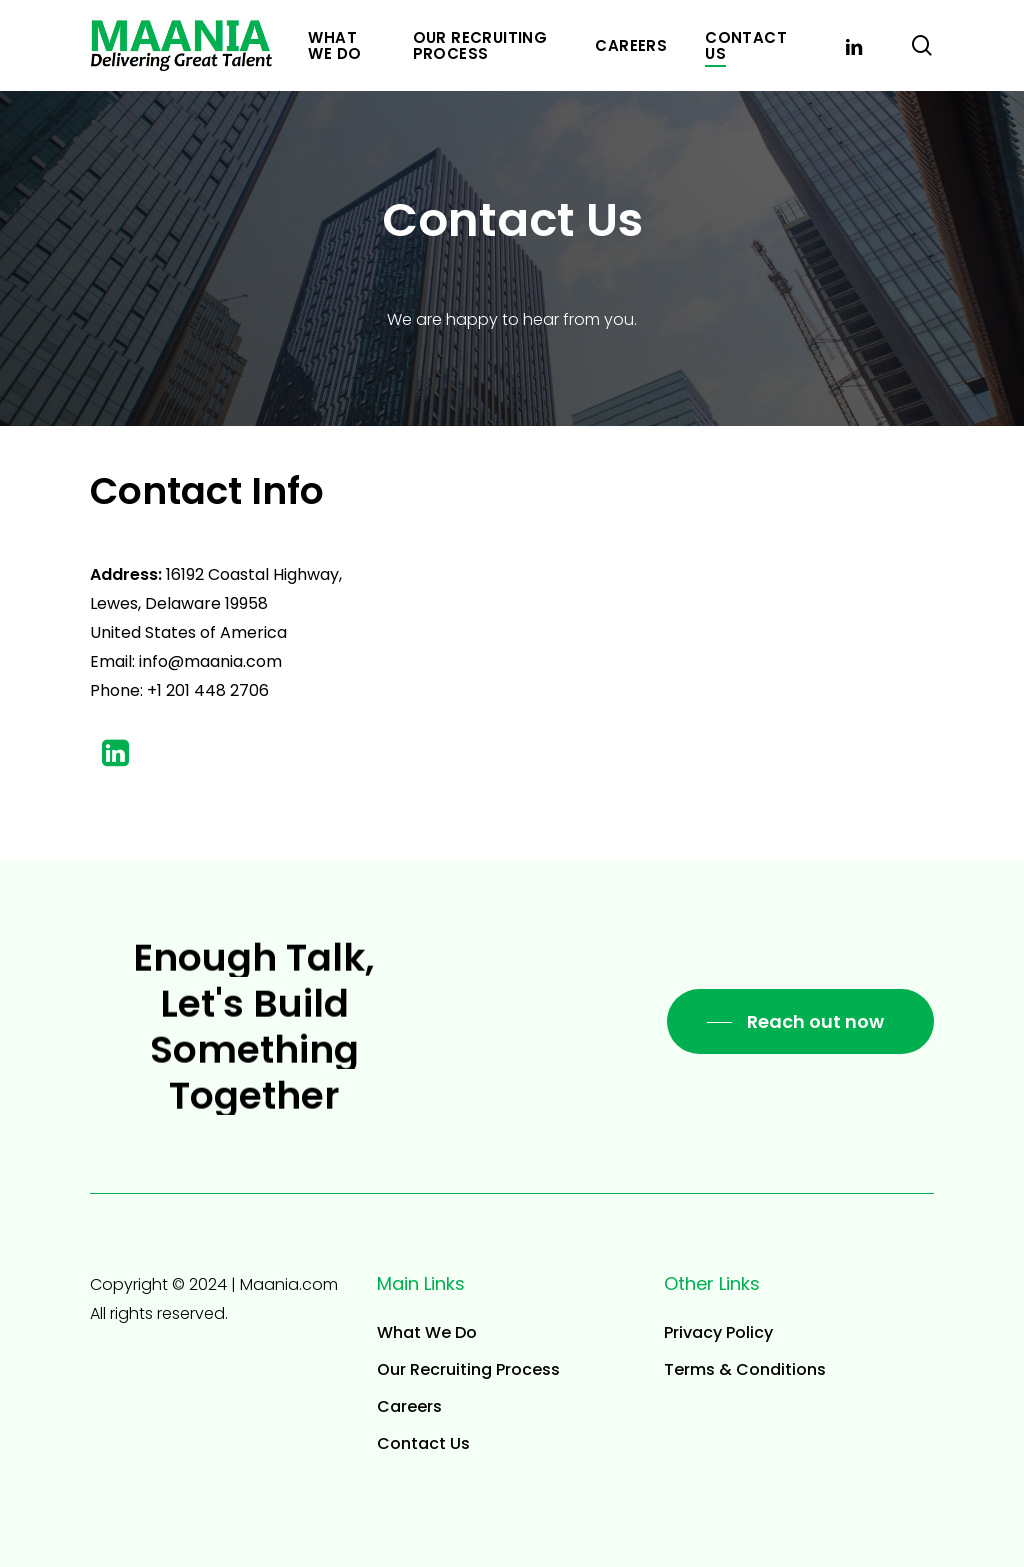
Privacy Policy (718, 1332)
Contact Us (423, 1443)
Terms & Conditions (745, 1369)
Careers (409, 1406)
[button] (800, 1022)
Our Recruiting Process (468, 1369)
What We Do (427, 1332)
